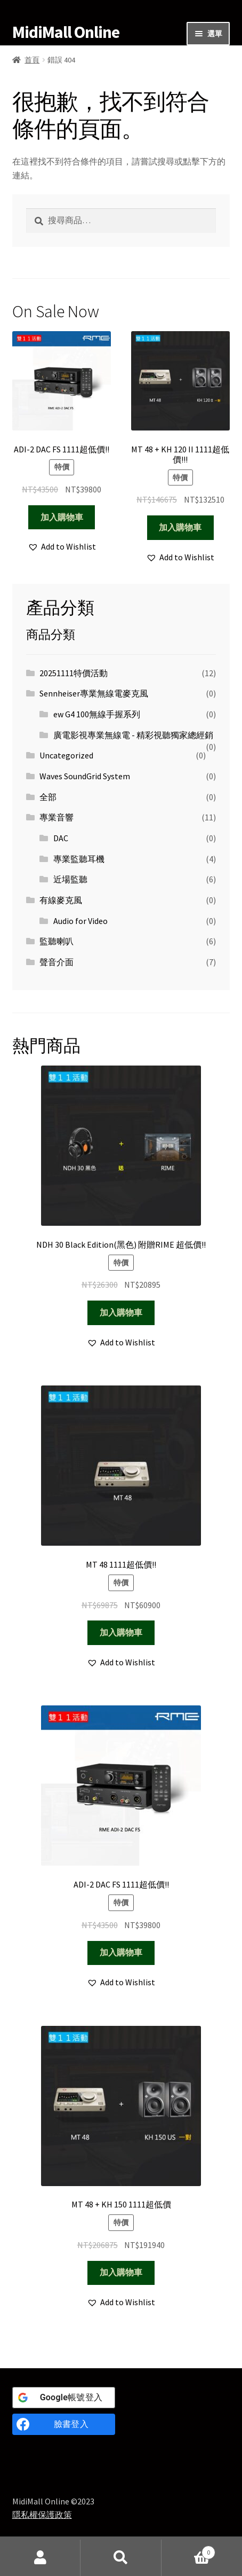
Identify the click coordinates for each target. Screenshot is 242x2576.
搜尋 (120, 2558)
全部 (48, 797)
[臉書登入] (63, 2424)
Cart (189, 2550)
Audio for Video (80, 920)
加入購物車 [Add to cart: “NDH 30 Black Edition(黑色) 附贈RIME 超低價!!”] (121, 1312)
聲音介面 (56, 962)
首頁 (32, 60)
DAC (60, 838)
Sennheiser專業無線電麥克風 (93, 693)
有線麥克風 (60, 900)
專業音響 (56, 817)
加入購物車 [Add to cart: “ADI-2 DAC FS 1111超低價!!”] (62, 517)
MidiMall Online (65, 32)
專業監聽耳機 (78, 859)
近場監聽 (70, 879)
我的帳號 (40, 2558)
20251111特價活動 (73, 673)
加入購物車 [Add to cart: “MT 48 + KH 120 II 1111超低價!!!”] (180, 527)
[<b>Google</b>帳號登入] (63, 2397)
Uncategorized (66, 755)
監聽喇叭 (56, 941)
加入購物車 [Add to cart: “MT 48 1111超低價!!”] (121, 1632)
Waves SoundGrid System (84, 776)
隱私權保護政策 (42, 2514)
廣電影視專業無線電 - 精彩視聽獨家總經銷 (133, 735)
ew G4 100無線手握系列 (96, 714)
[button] (62, 547)
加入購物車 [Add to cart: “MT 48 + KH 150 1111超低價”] (121, 2272)
